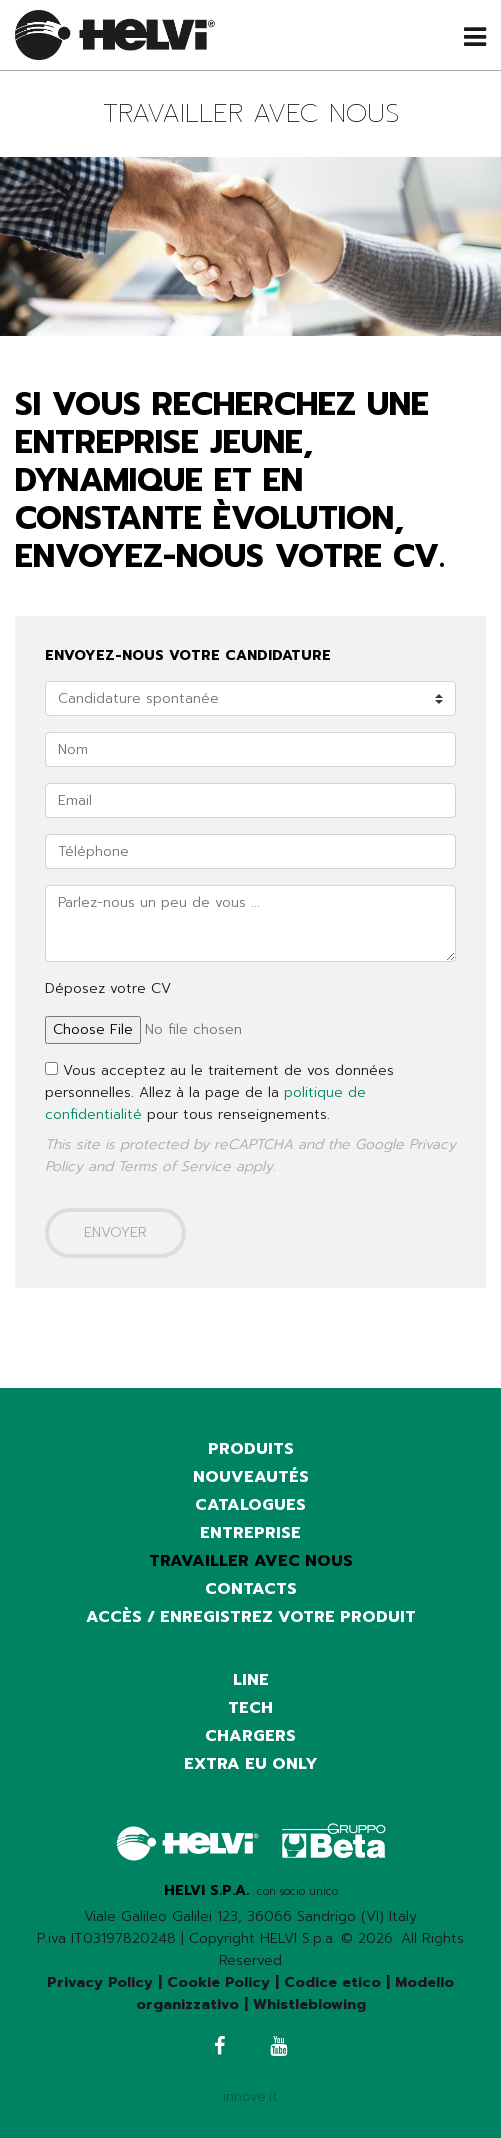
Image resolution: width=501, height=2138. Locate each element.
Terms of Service (174, 1166)
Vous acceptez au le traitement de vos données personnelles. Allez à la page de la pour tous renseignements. (219, 1092)
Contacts (251, 1589)
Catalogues (250, 1505)
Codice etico (332, 1982)
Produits (251, 1449)
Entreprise (250, 1533)
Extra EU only (251, 1764)
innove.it (250, 2096)
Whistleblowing (309, 2004)
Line (251, 1680)
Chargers (250, 1736)
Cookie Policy (218, 1982)
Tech (250, 1708)
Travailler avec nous (251, 1561)
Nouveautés (251, 1477)
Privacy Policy (100, 1982)
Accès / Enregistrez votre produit (251, 1617)
